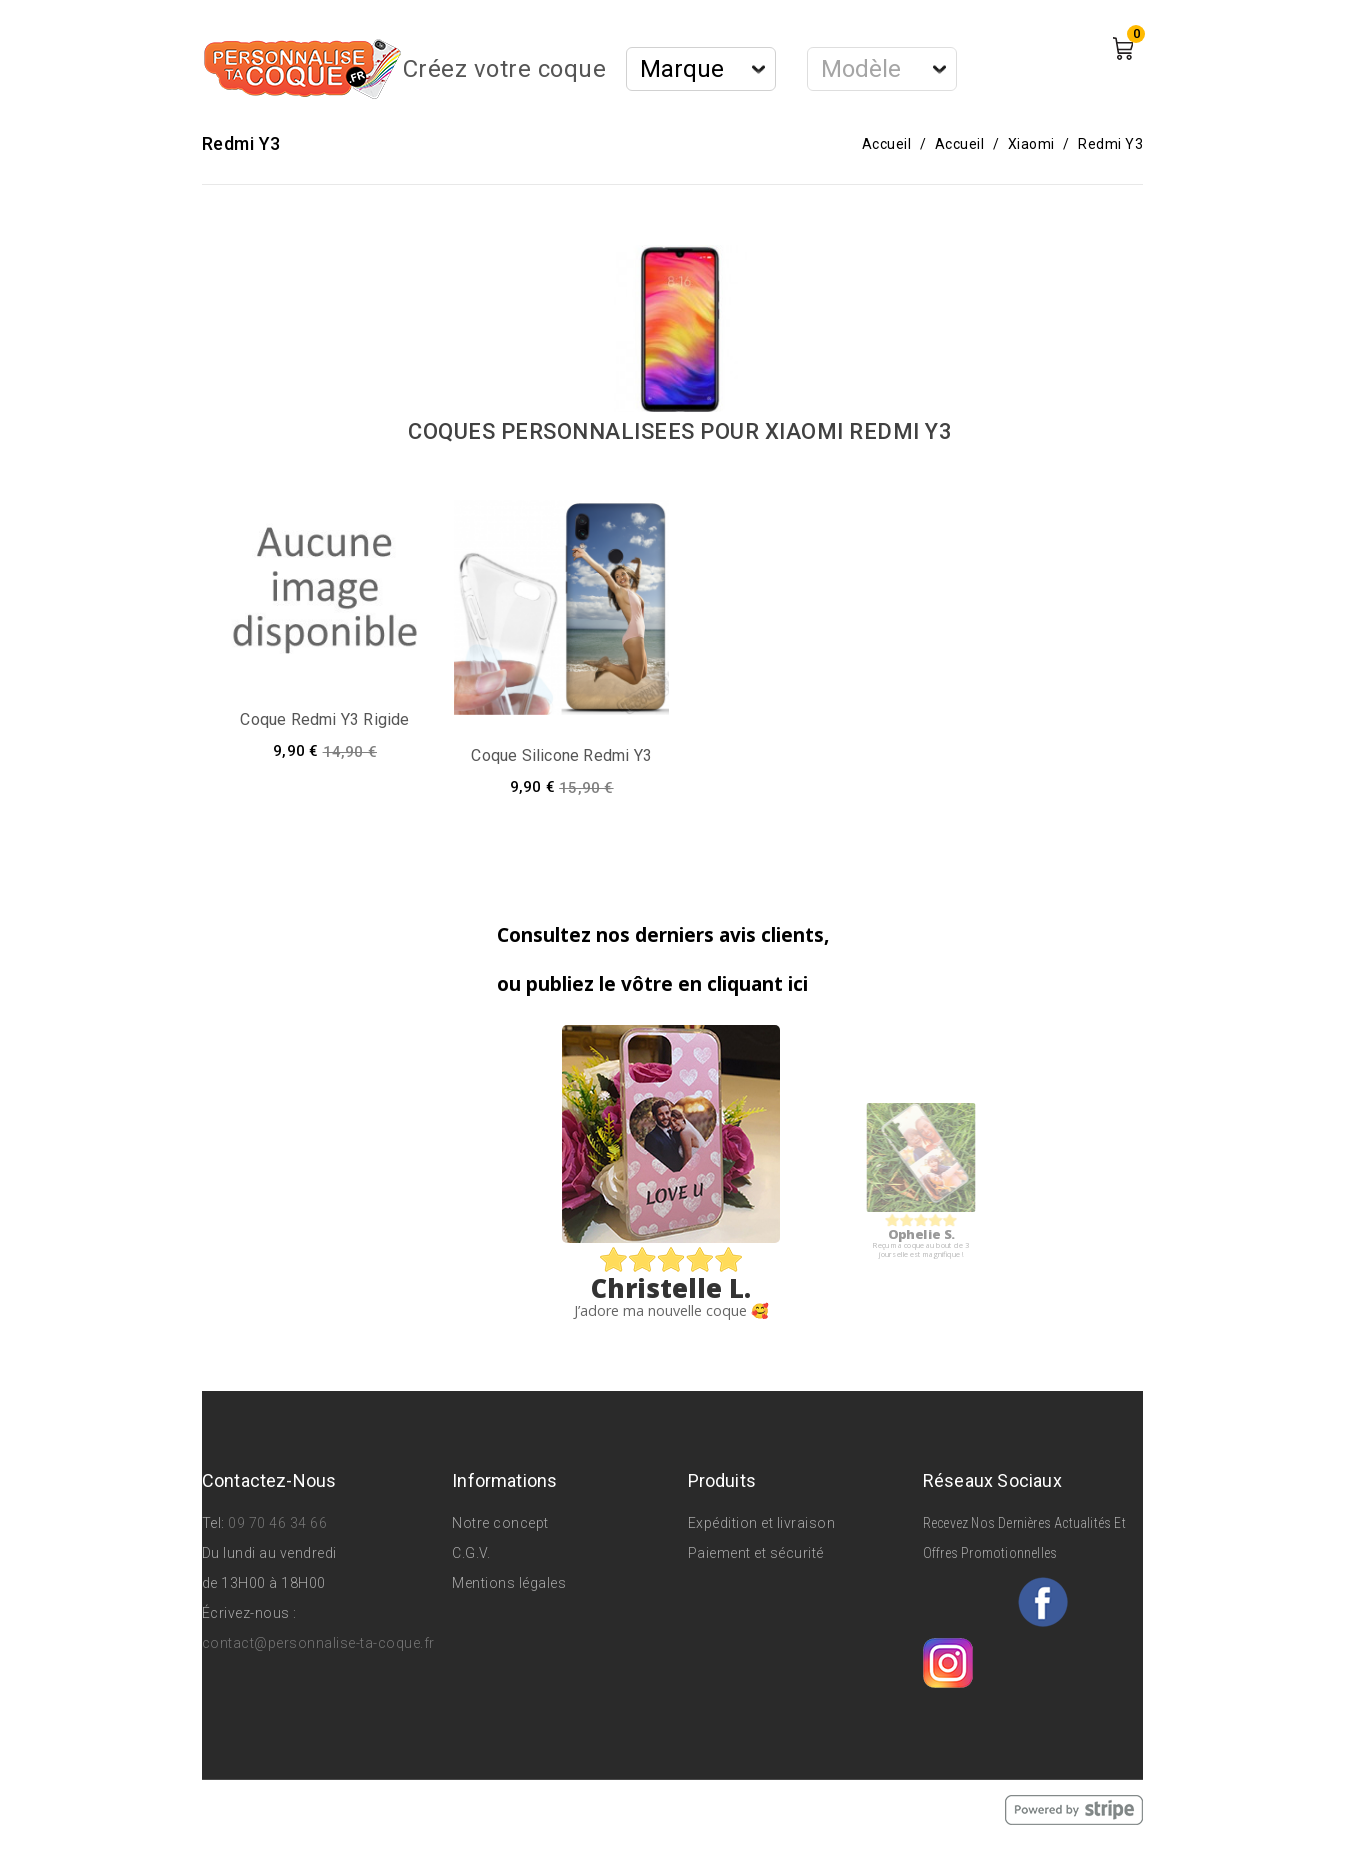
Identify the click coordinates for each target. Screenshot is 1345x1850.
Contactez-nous (269, 1480)
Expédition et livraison (762, 1523)
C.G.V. (471, 1553)
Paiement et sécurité (756, 1553)
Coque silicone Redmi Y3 (561, 755)
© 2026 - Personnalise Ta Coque (313, 1809)
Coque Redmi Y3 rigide (324, 719)
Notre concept (500, 1523)
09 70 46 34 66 (277, 1523)
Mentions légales (509, 1583)
